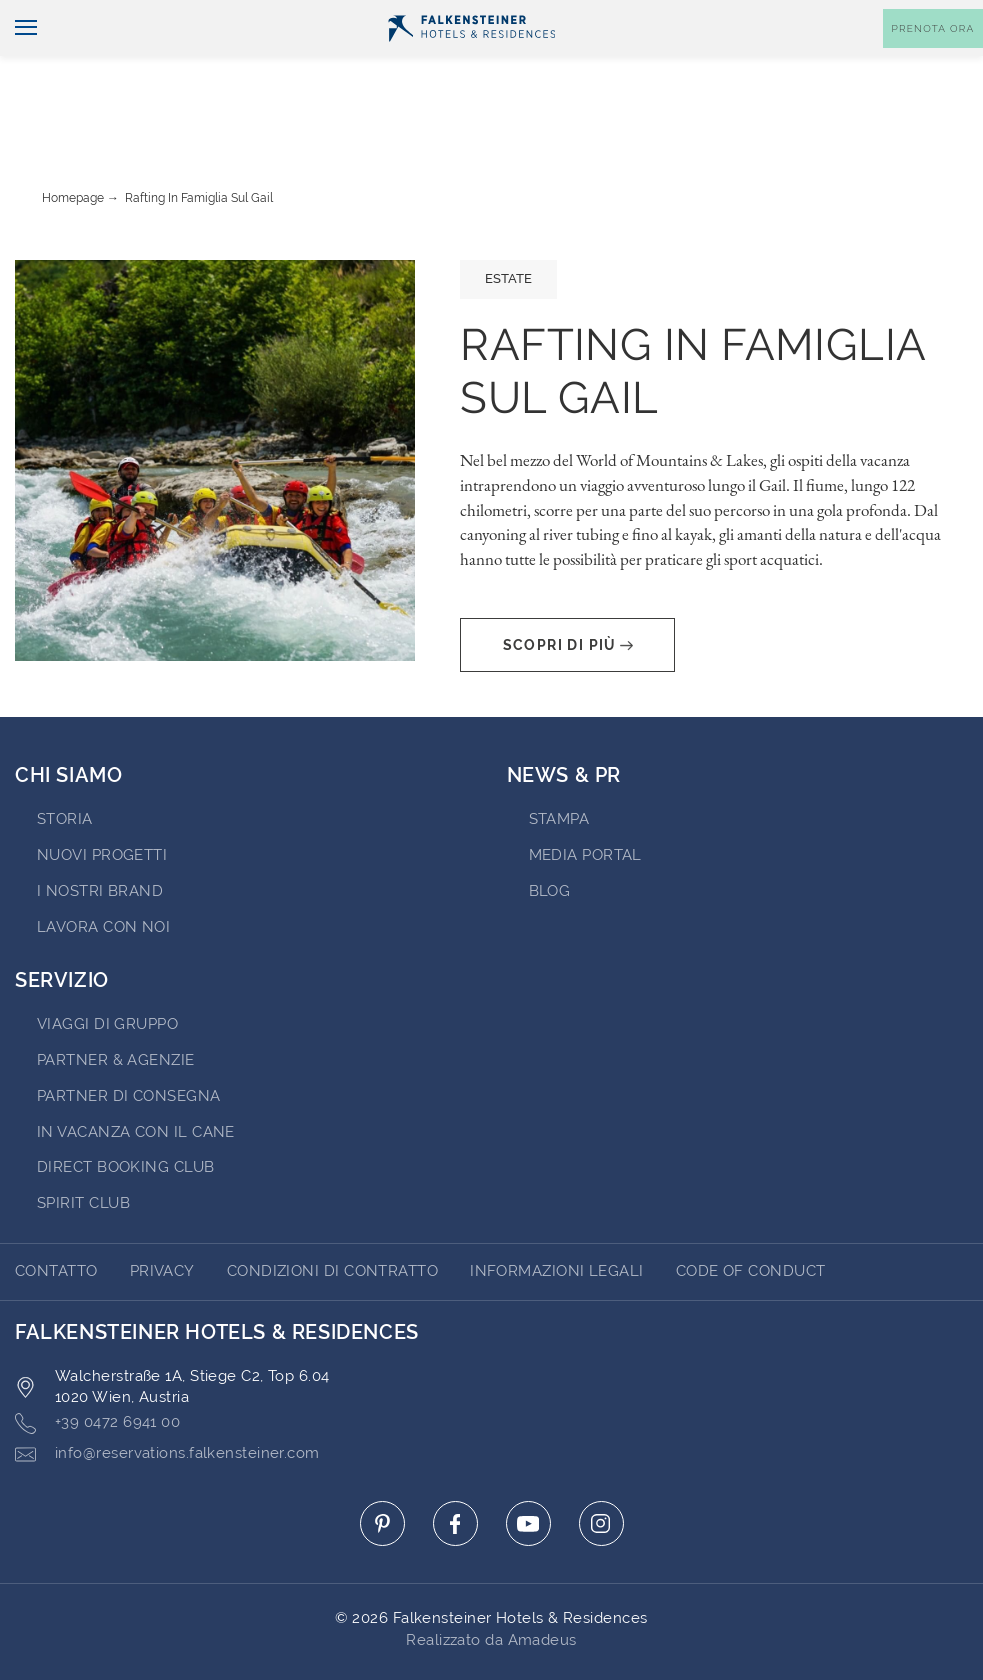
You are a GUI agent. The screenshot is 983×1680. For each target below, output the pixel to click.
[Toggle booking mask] (933, 61)
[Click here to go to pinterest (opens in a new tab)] (382, 1467)
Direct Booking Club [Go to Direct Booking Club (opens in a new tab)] (126, 1111)
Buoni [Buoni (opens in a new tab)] (783, 16)
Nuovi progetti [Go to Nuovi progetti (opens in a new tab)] (102, 799)
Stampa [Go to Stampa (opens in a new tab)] (559, 763)
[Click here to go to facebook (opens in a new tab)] (455, 1467)
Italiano (52, 17)
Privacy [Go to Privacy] (162, 1215)
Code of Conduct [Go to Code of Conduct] (751, 1215)
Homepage (73, 142)
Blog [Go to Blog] (550, 835)
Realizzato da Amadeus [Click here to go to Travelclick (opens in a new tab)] (491, 1584)
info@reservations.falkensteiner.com (167, 1398)
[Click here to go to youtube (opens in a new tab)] (528, 1467)
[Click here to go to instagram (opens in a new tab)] (601, 1467)
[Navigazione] (18, 61)
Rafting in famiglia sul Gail (199, 142)
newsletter (689, 16)
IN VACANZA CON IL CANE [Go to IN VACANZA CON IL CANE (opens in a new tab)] (136, 1076)
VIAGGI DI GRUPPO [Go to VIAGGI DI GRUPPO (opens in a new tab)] (107, 968)
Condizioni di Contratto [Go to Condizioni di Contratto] (332, 1215)
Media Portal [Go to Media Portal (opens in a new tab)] (585, 799)
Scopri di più (568, 589)
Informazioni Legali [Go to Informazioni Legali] (557, 1215)
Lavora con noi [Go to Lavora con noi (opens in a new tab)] (103, 871)
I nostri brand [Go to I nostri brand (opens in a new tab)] (100, 835)
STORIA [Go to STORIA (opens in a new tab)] (65, 763)
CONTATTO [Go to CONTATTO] (56, 1215)
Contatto (939, 16)
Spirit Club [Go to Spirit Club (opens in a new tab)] (83, 1147)
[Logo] (472, 61)
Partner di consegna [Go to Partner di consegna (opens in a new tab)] (129, 1040)
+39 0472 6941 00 (97, 1367)
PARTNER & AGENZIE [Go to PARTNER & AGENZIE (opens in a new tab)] (116, 1004)
